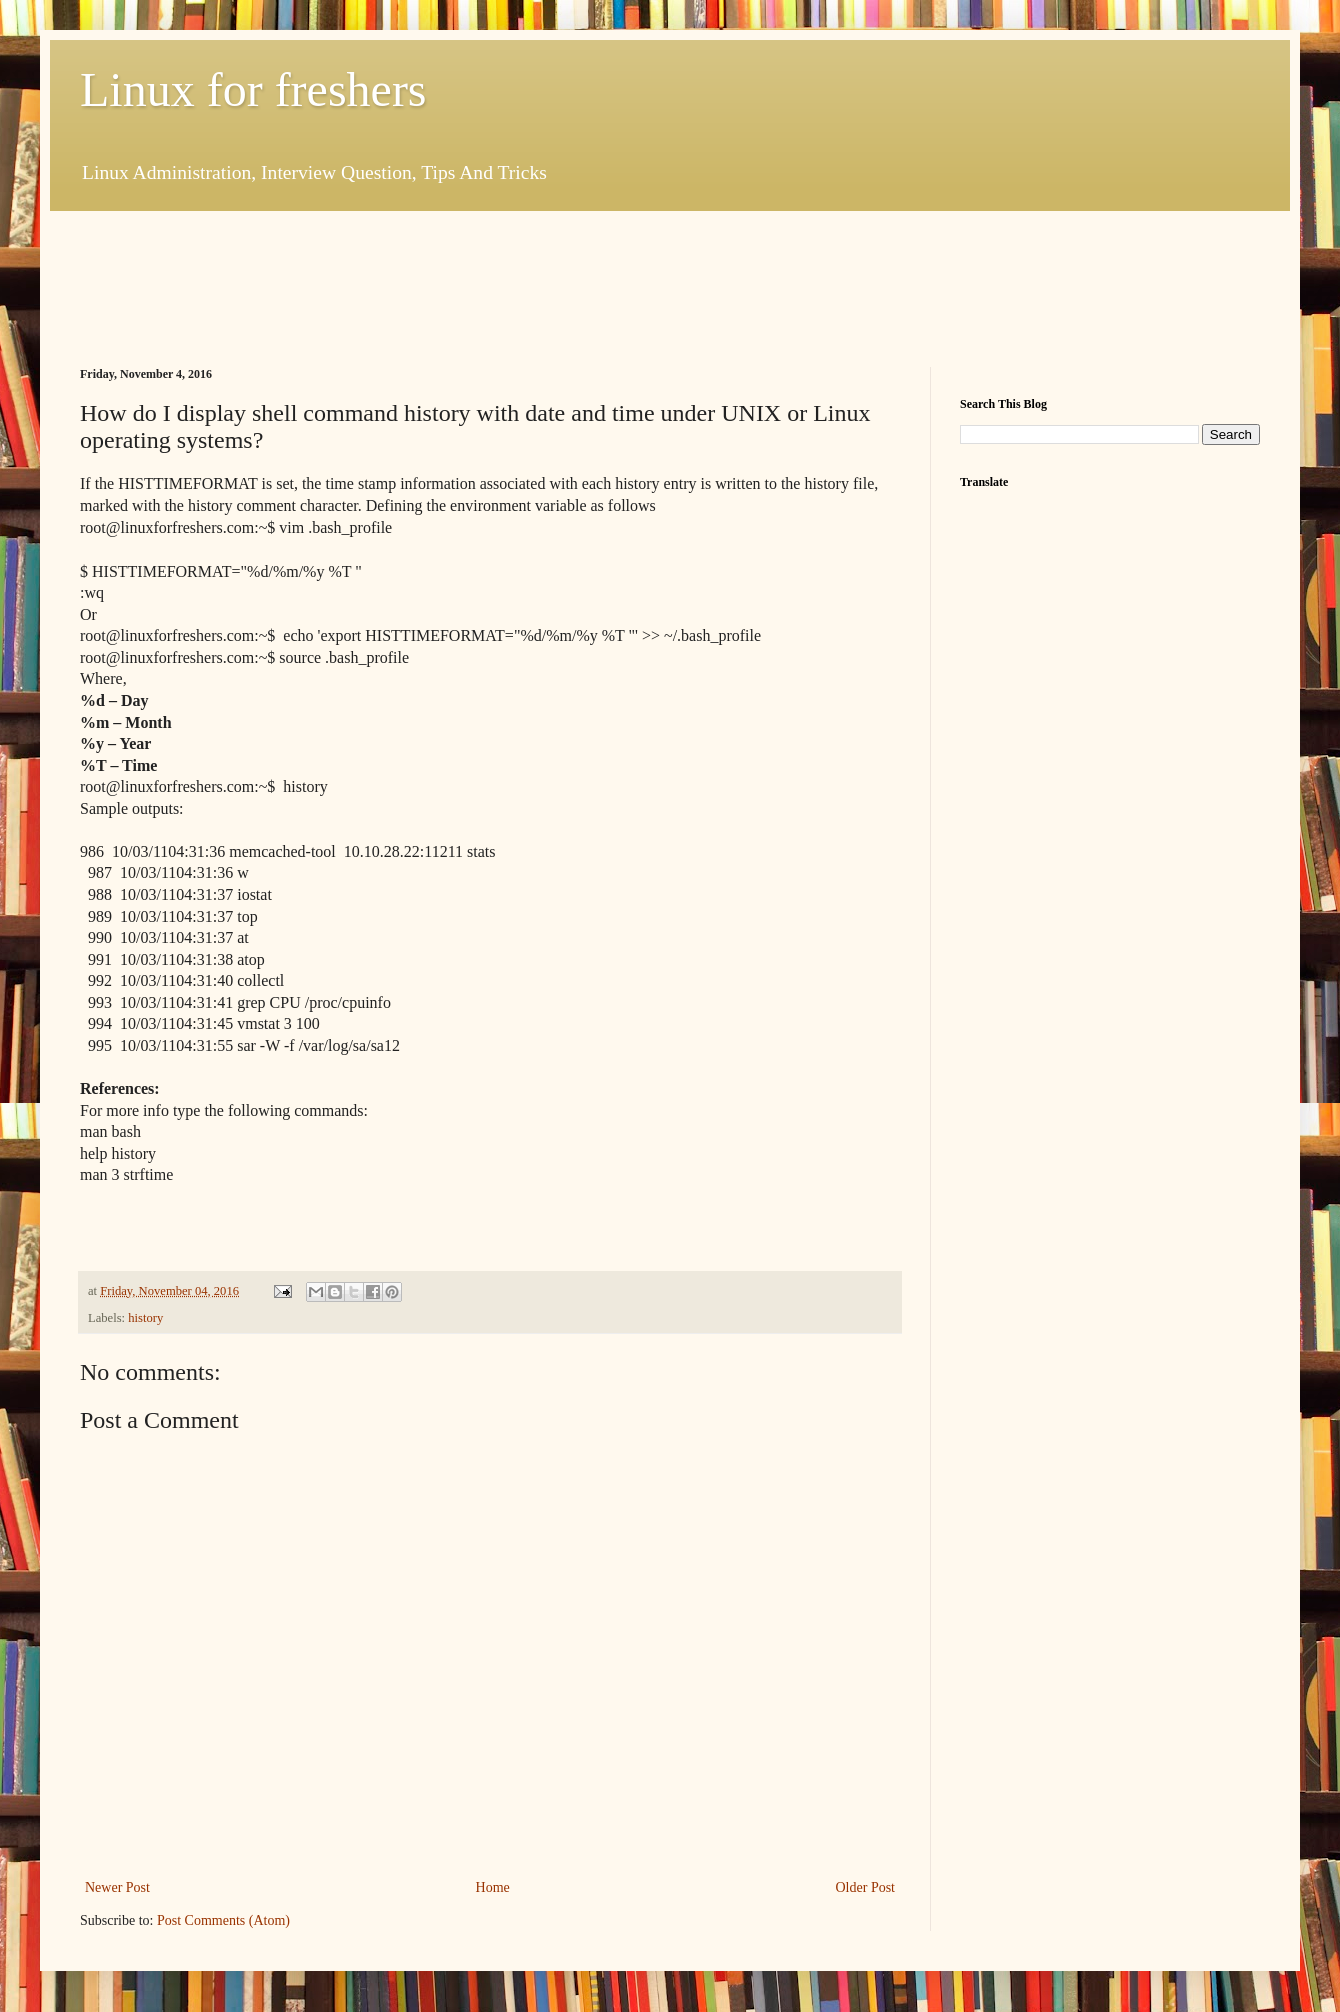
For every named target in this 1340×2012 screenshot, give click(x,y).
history (145, 1318)
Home (493, 1887)
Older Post (866, 1887)
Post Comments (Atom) (223, 1920)
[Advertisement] (444, 286)
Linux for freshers (253, 89)
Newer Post (117, 1887)
